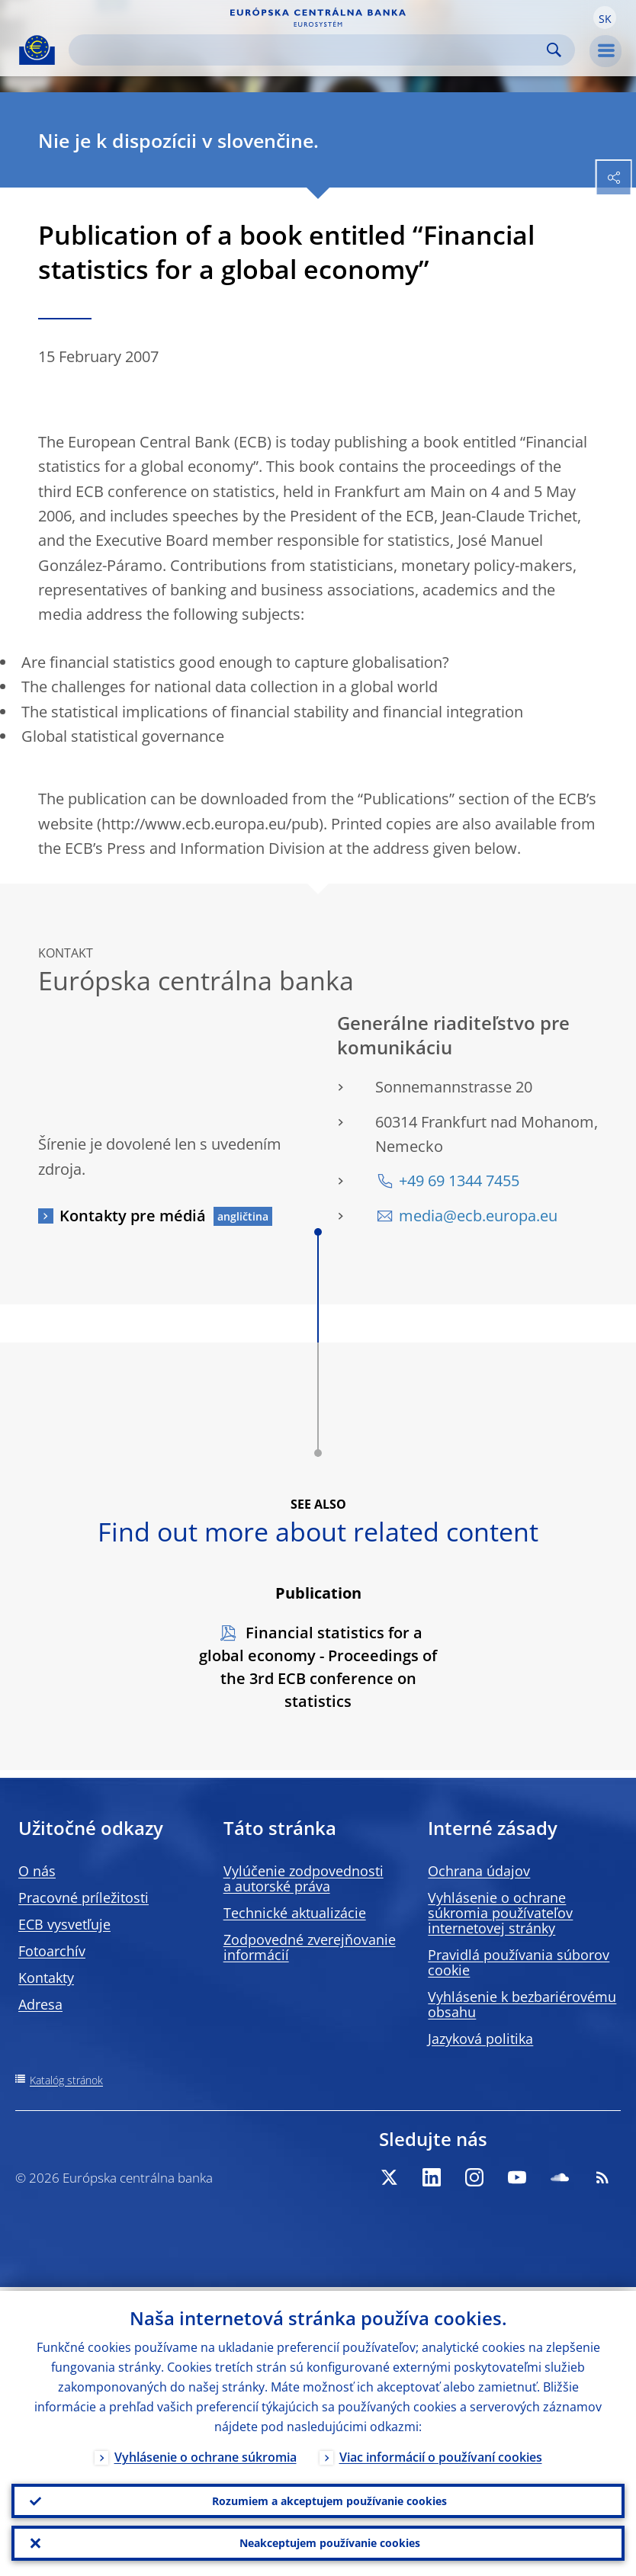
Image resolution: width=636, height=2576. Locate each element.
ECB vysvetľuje (64, 1924)
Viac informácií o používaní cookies (440, 2453)
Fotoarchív (51, 1951)
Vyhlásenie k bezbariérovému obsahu (522, 2004)
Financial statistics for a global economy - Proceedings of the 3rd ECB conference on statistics (318, 1666)
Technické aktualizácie (294, 1913)
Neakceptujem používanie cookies (329, 2542)
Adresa (40, 2004)
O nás (37, 1871)
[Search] (309, 50)
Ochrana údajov (479, 1871)
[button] (604, 17)
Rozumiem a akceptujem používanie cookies (329, 2498)
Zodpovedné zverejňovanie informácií (309, 1947)
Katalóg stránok (66, 2080)
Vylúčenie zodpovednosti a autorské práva (303, 1878)
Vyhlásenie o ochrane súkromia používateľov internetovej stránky (500, 1912)
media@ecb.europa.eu (478, 1215)
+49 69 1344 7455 (459, 1180)
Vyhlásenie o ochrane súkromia (205, 2453)
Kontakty (46, 1977)
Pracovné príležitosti (83, 1897)
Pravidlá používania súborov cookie (518, 1962)
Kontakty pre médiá (132, 1215)
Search (554, 50)
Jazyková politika (480, 2038)
